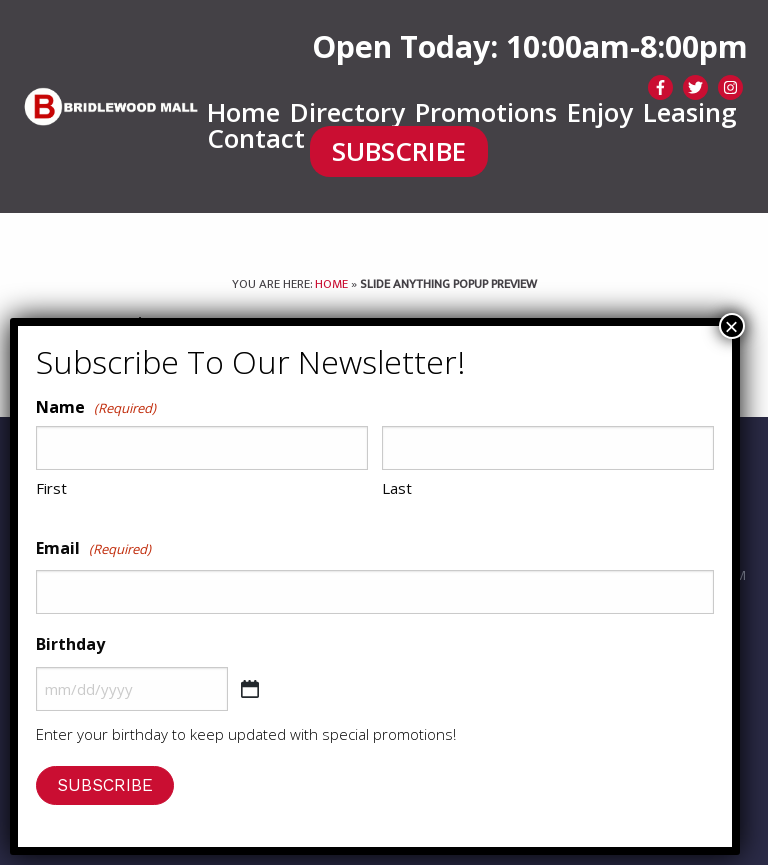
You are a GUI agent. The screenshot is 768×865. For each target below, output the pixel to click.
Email (93, 549)
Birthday (70, 644)
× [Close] (732, 326)
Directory (347, 113)
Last (397, 488)
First (51, 488)
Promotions (486, 113)
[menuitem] (243, 113)
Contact (256, 139)
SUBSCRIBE (399, 152)
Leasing (690, 113)
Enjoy (600, 113)
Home (243, 113)
